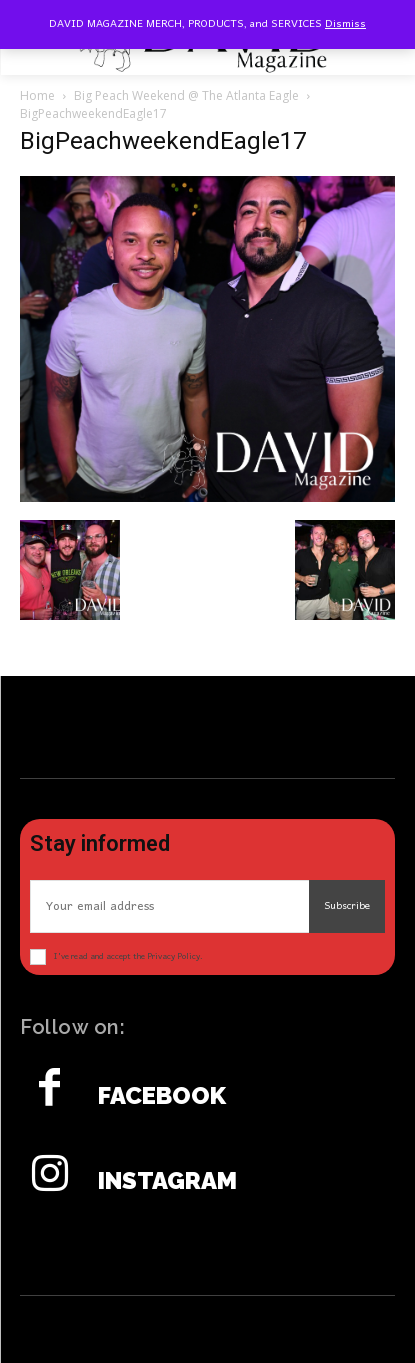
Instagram (167, 1181)
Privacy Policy (173, 956)
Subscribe (347, 906)
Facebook (162, 1096)
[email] (169, 906)
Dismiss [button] (345, 24)
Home (37, 95)
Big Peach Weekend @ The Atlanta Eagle (186, 95)
